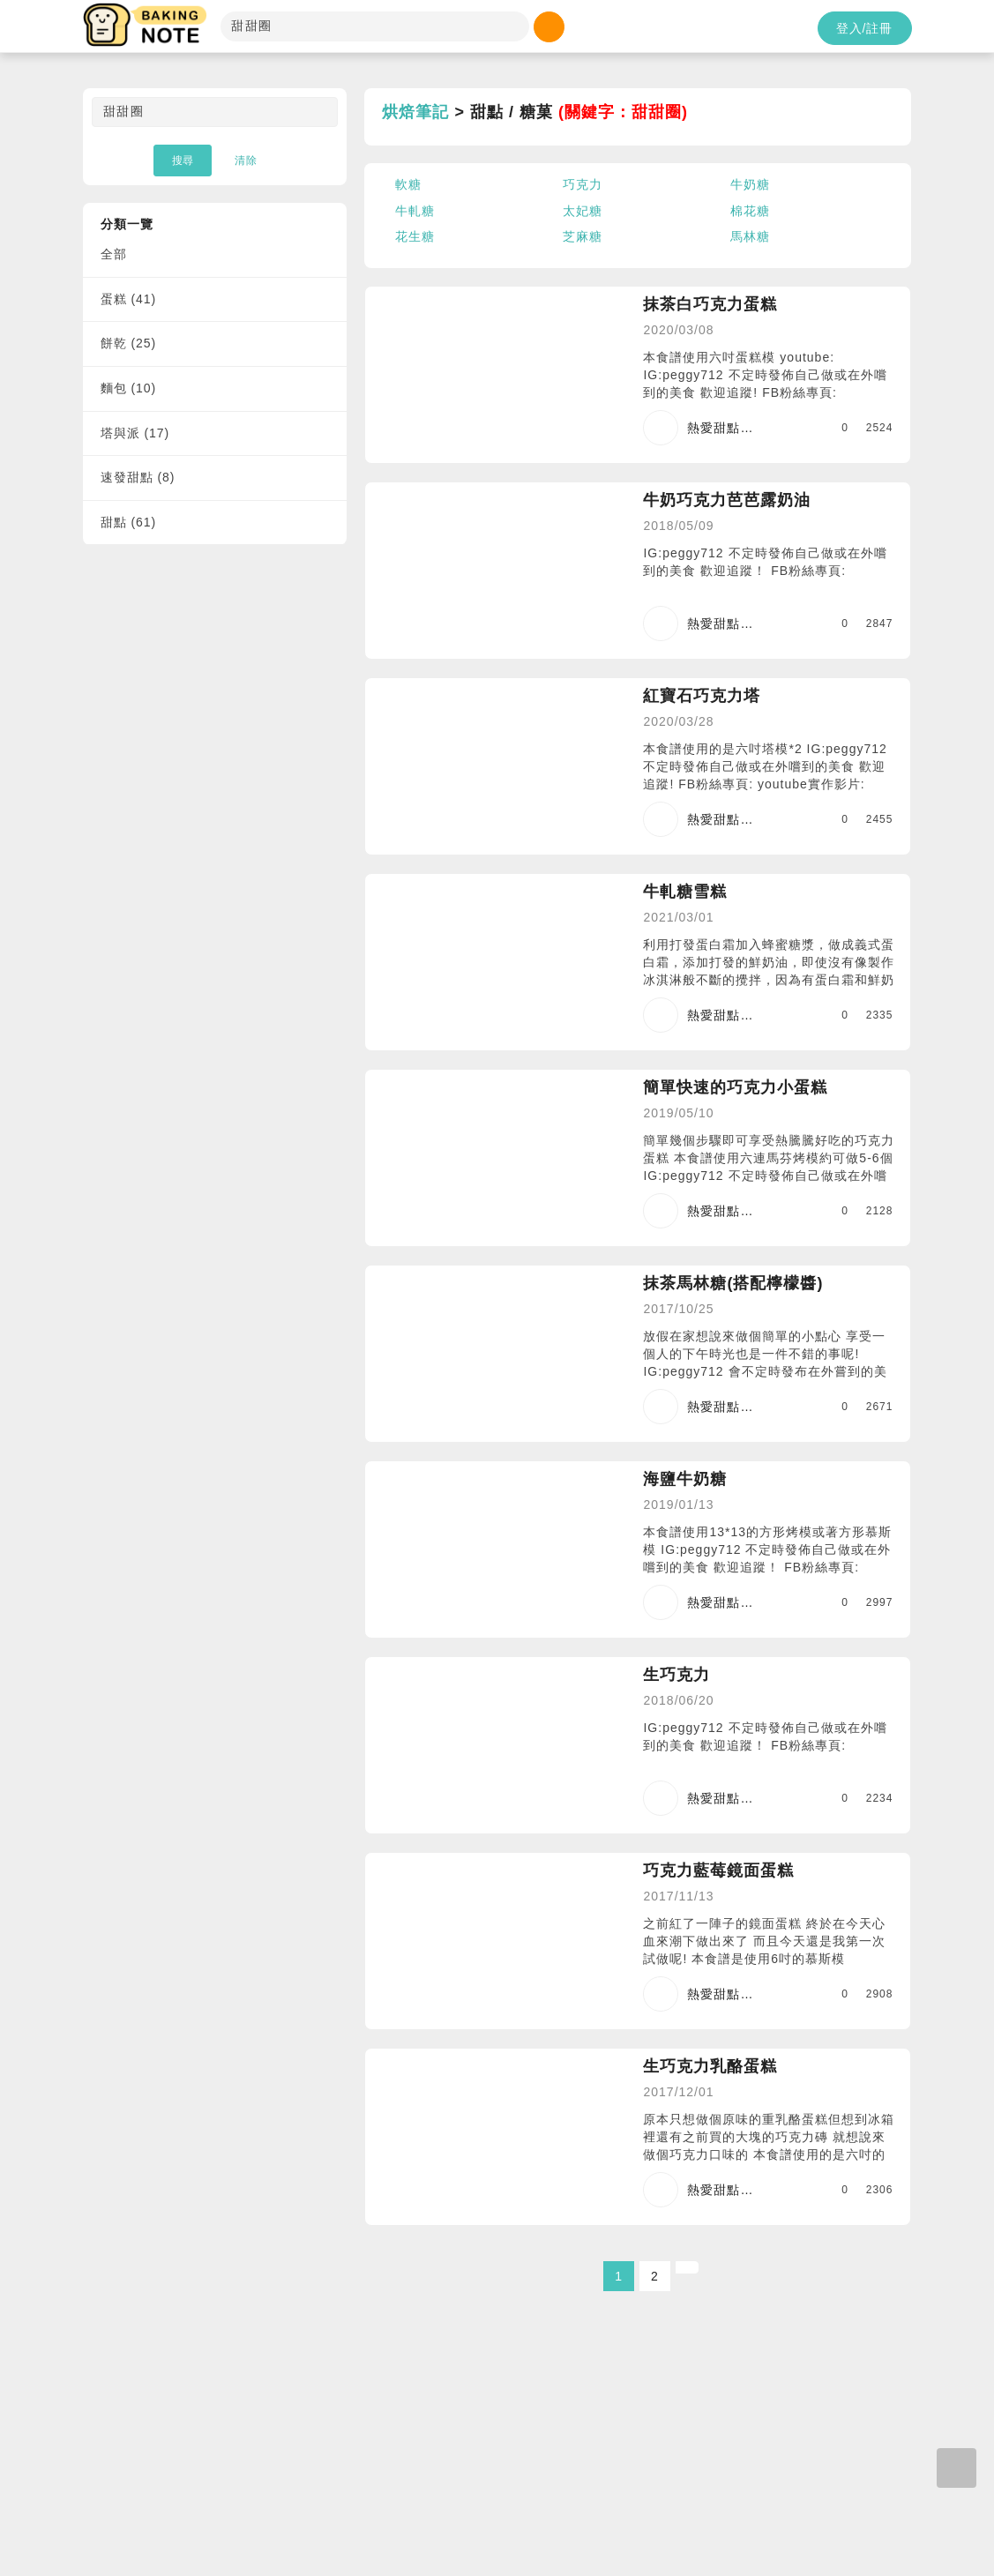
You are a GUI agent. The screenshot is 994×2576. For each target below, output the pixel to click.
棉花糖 (750, 211)
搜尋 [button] (182, 160)
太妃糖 (582, 211)
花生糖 (415, 236)
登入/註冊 (864, 28)
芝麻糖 (582, 236)
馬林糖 (750, 236)
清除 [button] (246, 160)
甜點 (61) (129, 522)
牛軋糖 (415, 211)
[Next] (687, 2267)
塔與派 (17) (135, 433)
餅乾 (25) (129, 343)
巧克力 (582, 184)
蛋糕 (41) (129, 299)
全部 (114, 254)
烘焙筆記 (415, 112)
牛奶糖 (750, 184)
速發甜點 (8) (138, 477)
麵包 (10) (129, 388)
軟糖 (408, 184)
